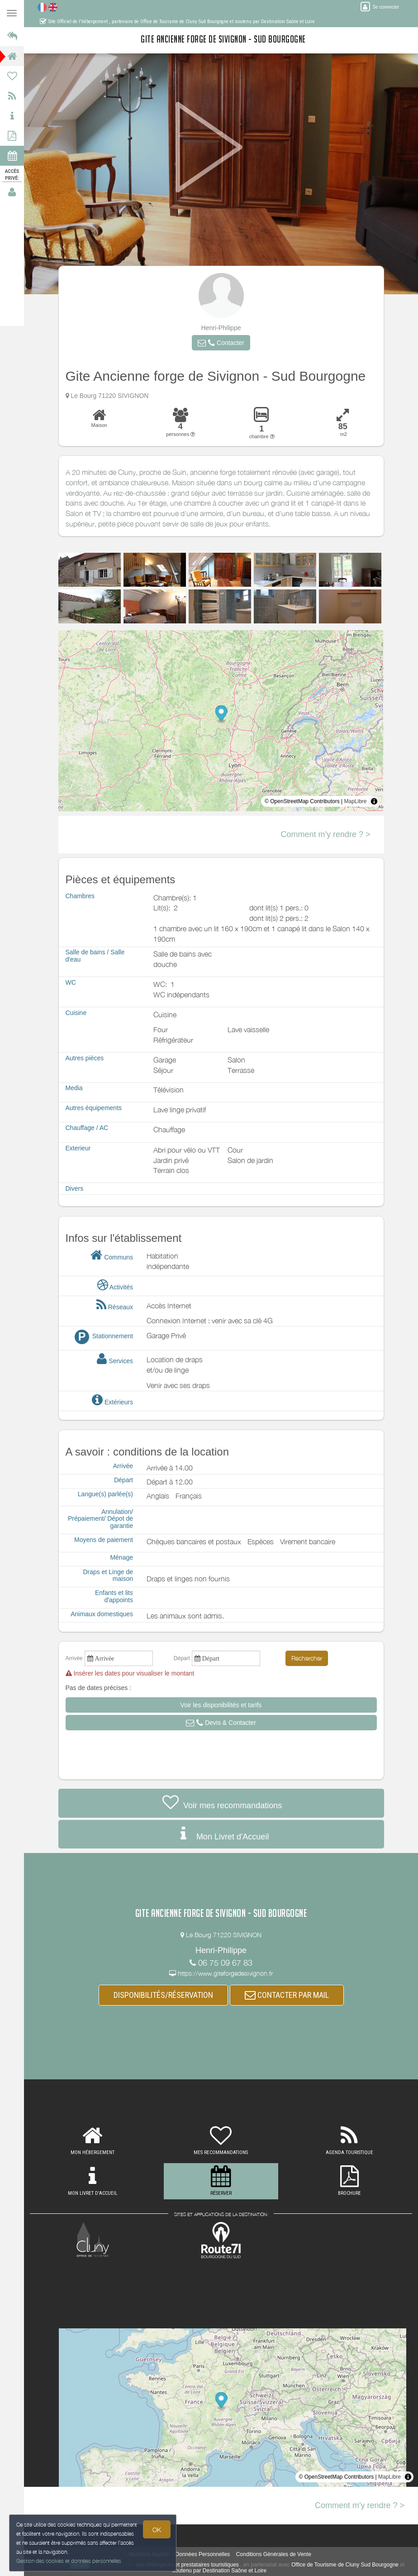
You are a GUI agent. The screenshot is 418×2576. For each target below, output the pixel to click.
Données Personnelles (203, 2554)
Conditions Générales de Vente (273, 2554)
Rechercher (306, 1658)
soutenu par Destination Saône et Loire (219, 2570)
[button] (221, 342)
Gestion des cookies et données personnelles (68, 2560)
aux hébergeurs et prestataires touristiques (187, 2565)
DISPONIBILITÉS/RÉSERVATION (163, 1995)
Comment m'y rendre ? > (325, 834)
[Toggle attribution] (374, 801)
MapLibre (355, 801)
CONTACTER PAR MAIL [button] (287, 1995)
